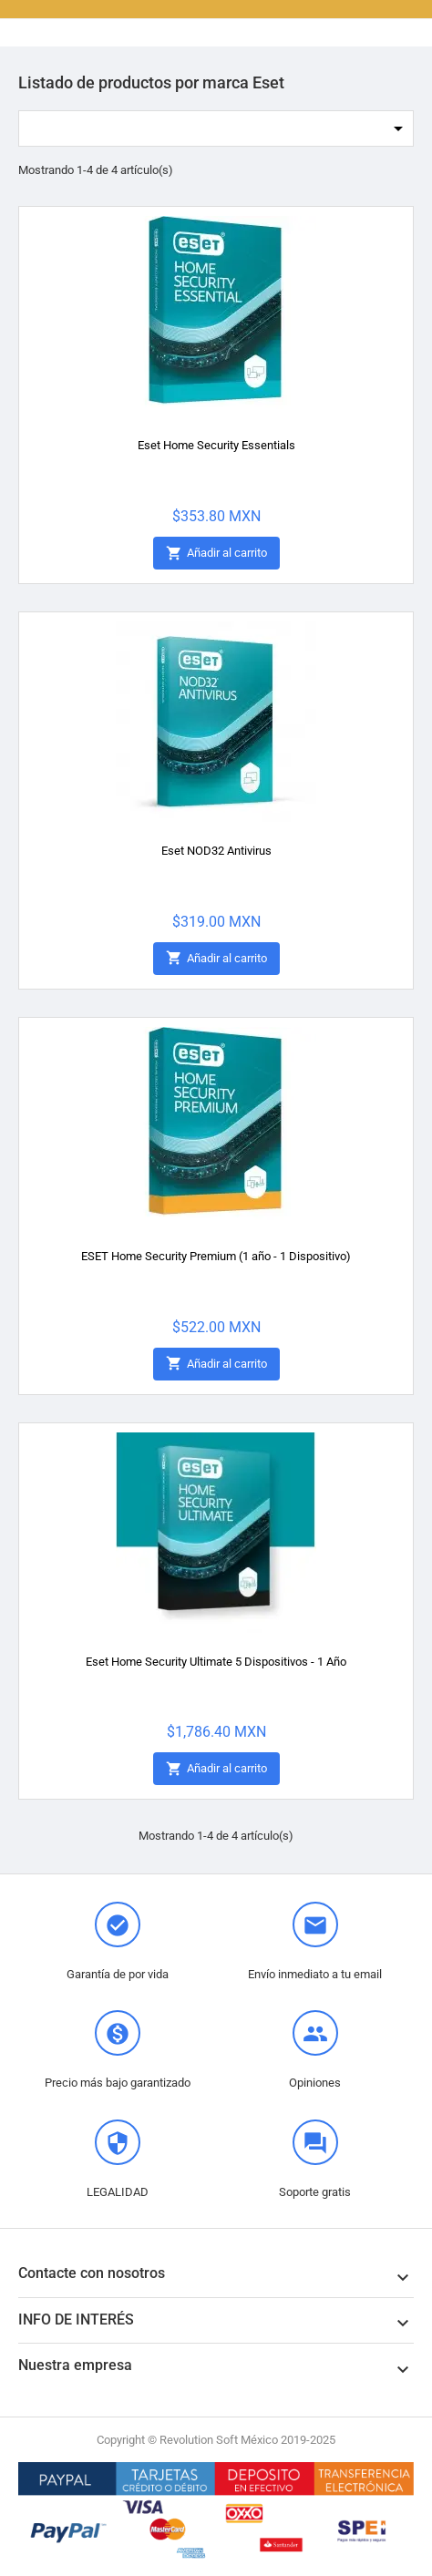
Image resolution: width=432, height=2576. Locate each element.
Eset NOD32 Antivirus (216, 850)
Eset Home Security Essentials (216, 445)
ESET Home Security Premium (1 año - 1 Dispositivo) (216, 1256)
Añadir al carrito (216, 553)
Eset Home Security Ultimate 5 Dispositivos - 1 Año (216, 1661)
